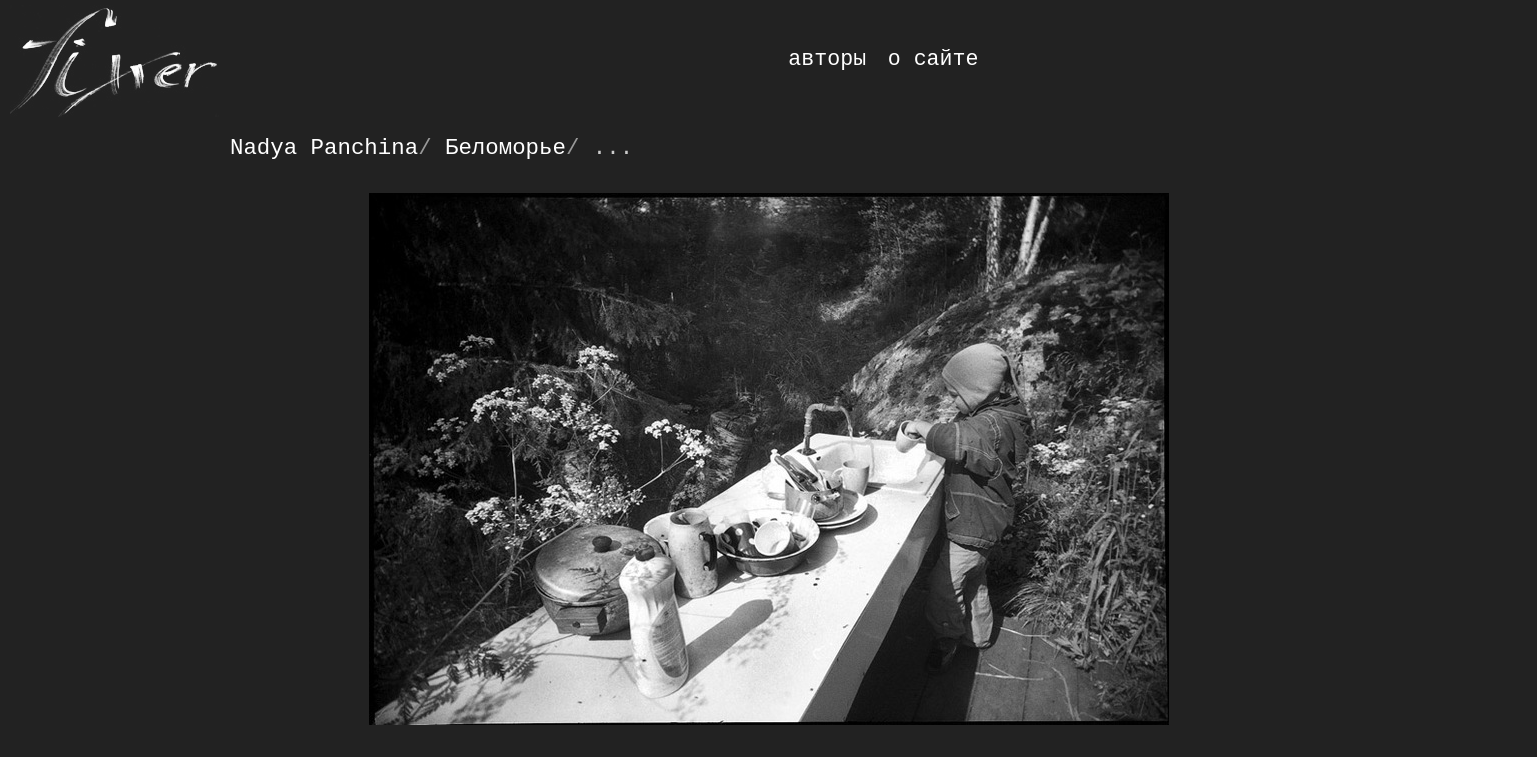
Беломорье (505, 148)
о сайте (933, 59)
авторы (827, 59)
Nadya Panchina (324, 148)
